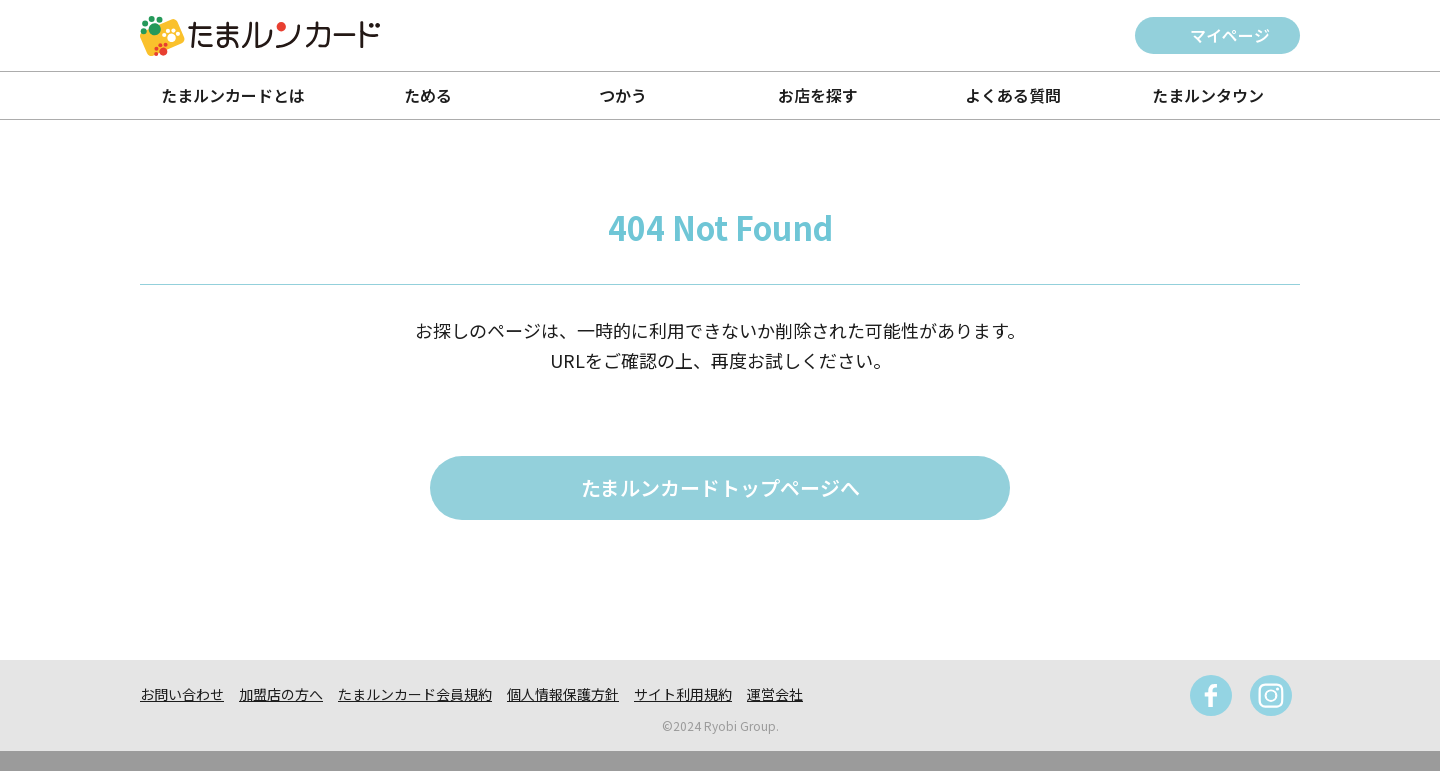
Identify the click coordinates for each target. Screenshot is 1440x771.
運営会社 (775, 694)
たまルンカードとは (233, 95)
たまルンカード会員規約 (415, 694)
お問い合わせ (182, 694)
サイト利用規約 (683, 694)
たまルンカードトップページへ (720, 487)
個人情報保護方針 (563, 694)
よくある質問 (1013, 95)
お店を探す (818, 95)
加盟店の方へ (281, 694)
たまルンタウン (1208, 95)
